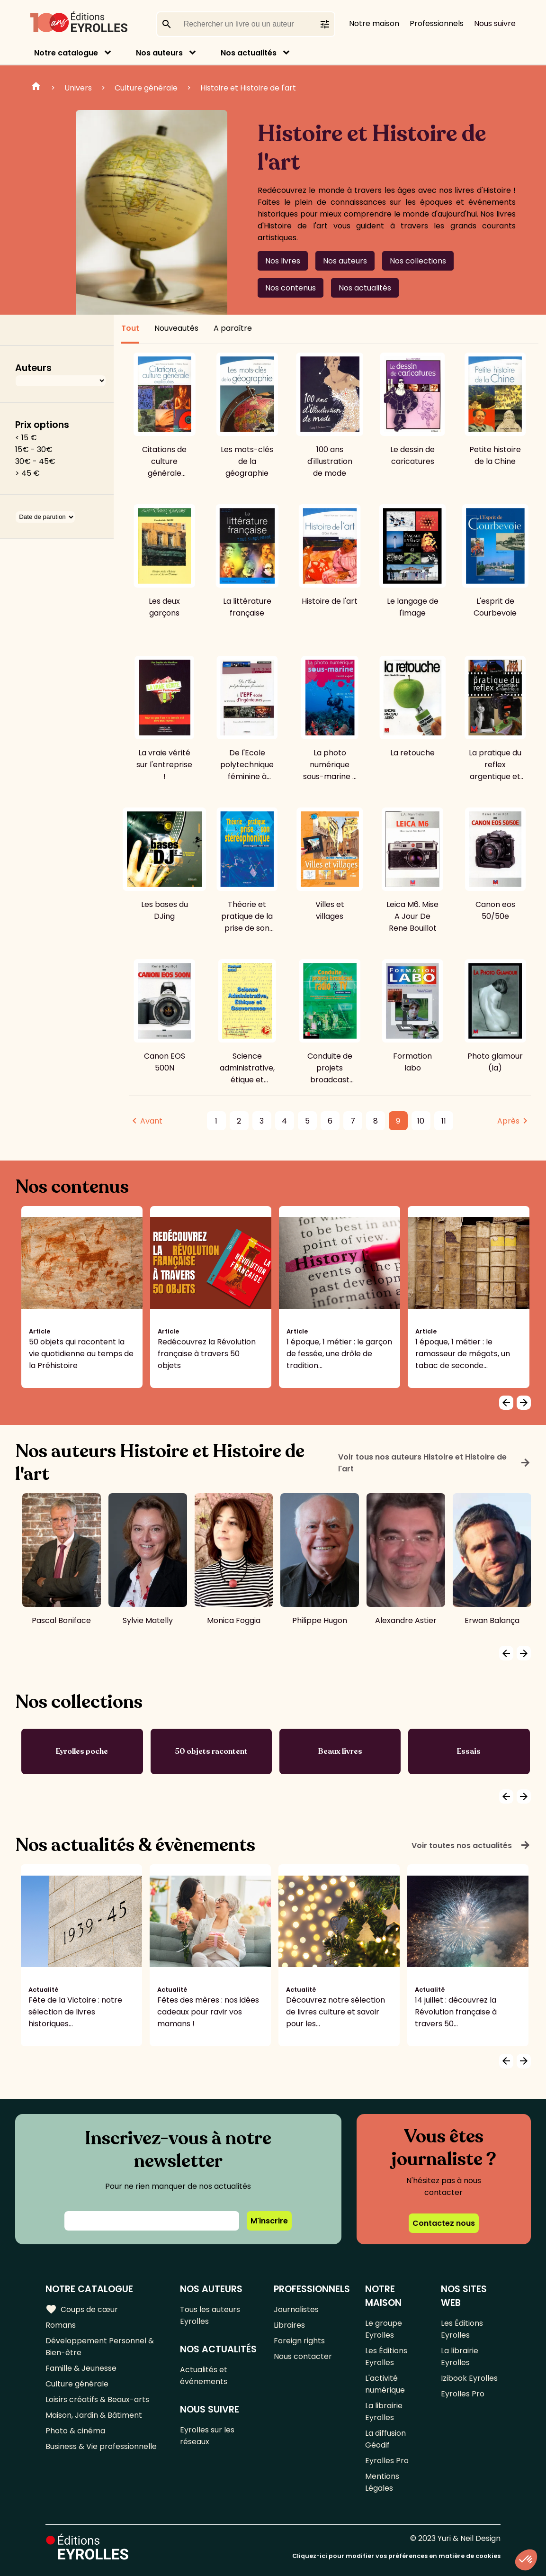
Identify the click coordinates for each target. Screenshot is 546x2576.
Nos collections (418, 260)
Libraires (289, 2325)
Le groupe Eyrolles (383, 2329)
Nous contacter (303, 2356)
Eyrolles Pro (387, 2460)
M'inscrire (269, 2220)
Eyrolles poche (82, 1751)
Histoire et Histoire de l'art (248, 87)
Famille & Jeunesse (80, 2368)
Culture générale (146, 87)
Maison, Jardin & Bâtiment (93, 2415)
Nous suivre (495, 23)
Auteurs (33, 368)
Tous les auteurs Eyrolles (210, 2315)
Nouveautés (176, 328)
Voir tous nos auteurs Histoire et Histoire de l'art (434, 1462)
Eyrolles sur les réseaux (207, 2435)
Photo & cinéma (75, 2430)
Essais (469, 1751)
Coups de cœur (81, 2309)
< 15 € (26, 437)
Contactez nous (443, 2223)
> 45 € (27, 473)
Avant (151, 1121)
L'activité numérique (385, 2384)
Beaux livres (340, 1751)
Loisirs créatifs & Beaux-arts (97, 2399)
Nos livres (282, 260)
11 (443, 1121)
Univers (78, 87)
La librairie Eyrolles (384, 2411)
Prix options (42, 424)
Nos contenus (290, 287)
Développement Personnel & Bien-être (99, 2346)
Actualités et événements (203, 2375)
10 (420, 1121)
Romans (60, 2325)
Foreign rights (299, 2340)
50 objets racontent (211, 1751)
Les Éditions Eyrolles (386, 2356)
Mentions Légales (382, 2482)
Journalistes (296, 2309)
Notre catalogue (66, 52)
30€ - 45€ (35, 461)
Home (36, 88)
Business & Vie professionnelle (101, 2446)
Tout (130, 328)
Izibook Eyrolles (469, 2378)
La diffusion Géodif (385, 2439)
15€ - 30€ (34, 449)
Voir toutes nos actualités (471, 1845)
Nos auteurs (159, 52)
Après (508, 1121)
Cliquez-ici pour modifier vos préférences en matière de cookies (396, 2556)
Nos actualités (249, 52)
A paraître (233, 328)
